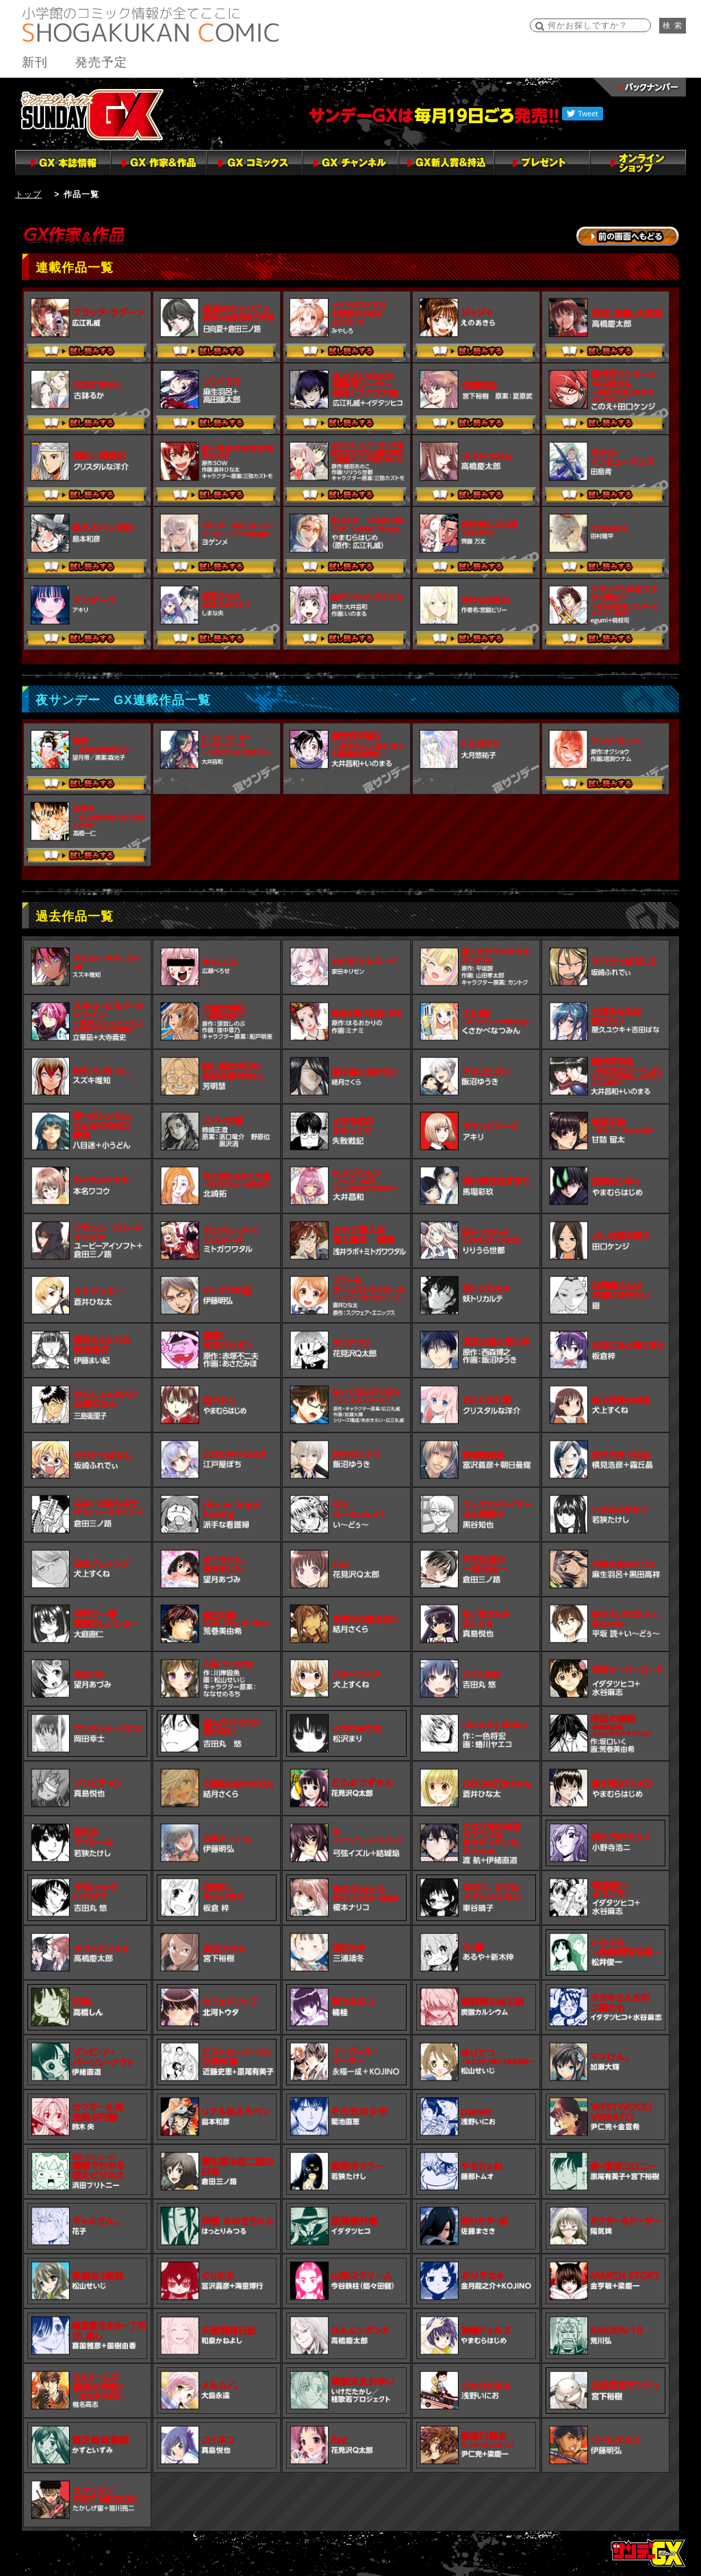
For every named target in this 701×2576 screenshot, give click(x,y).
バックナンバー (640, 87)
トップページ (648, 2552)
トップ (28, 194)
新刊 (35, 62)
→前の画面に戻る (627, 236)
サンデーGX (92, 114)
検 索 (673, 25)
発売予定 (101, 62)
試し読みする (87, 352)
